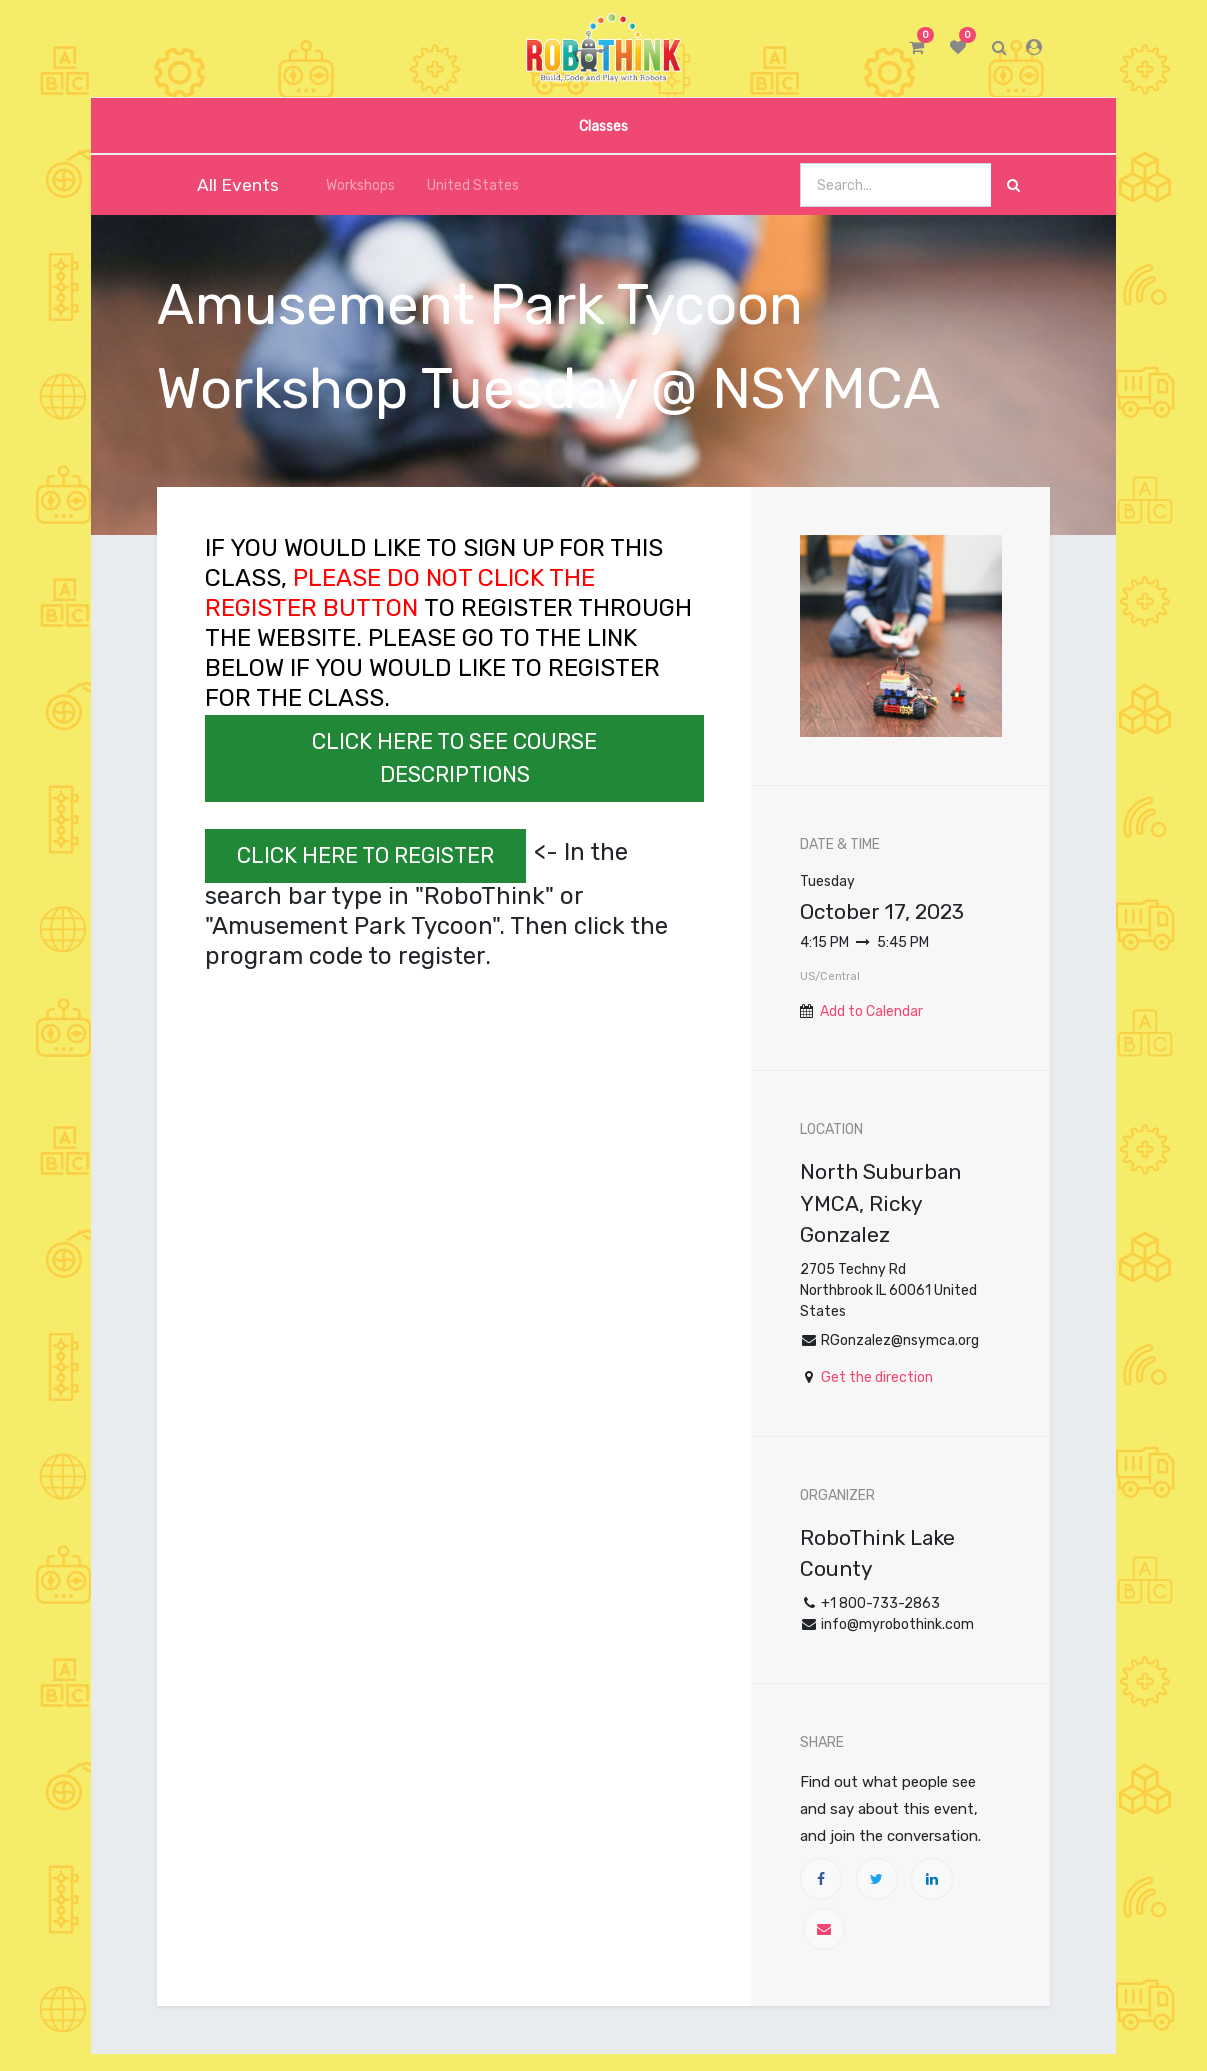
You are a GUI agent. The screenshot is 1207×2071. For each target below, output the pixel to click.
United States (465, 185)
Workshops (349, 185)
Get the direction (877, 1377)
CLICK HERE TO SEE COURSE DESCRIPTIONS (454, 758)
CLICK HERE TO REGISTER (365, 855)
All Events (225, 185)
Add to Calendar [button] (871, 1011)
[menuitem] (603, 125)
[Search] (1013, 185)
